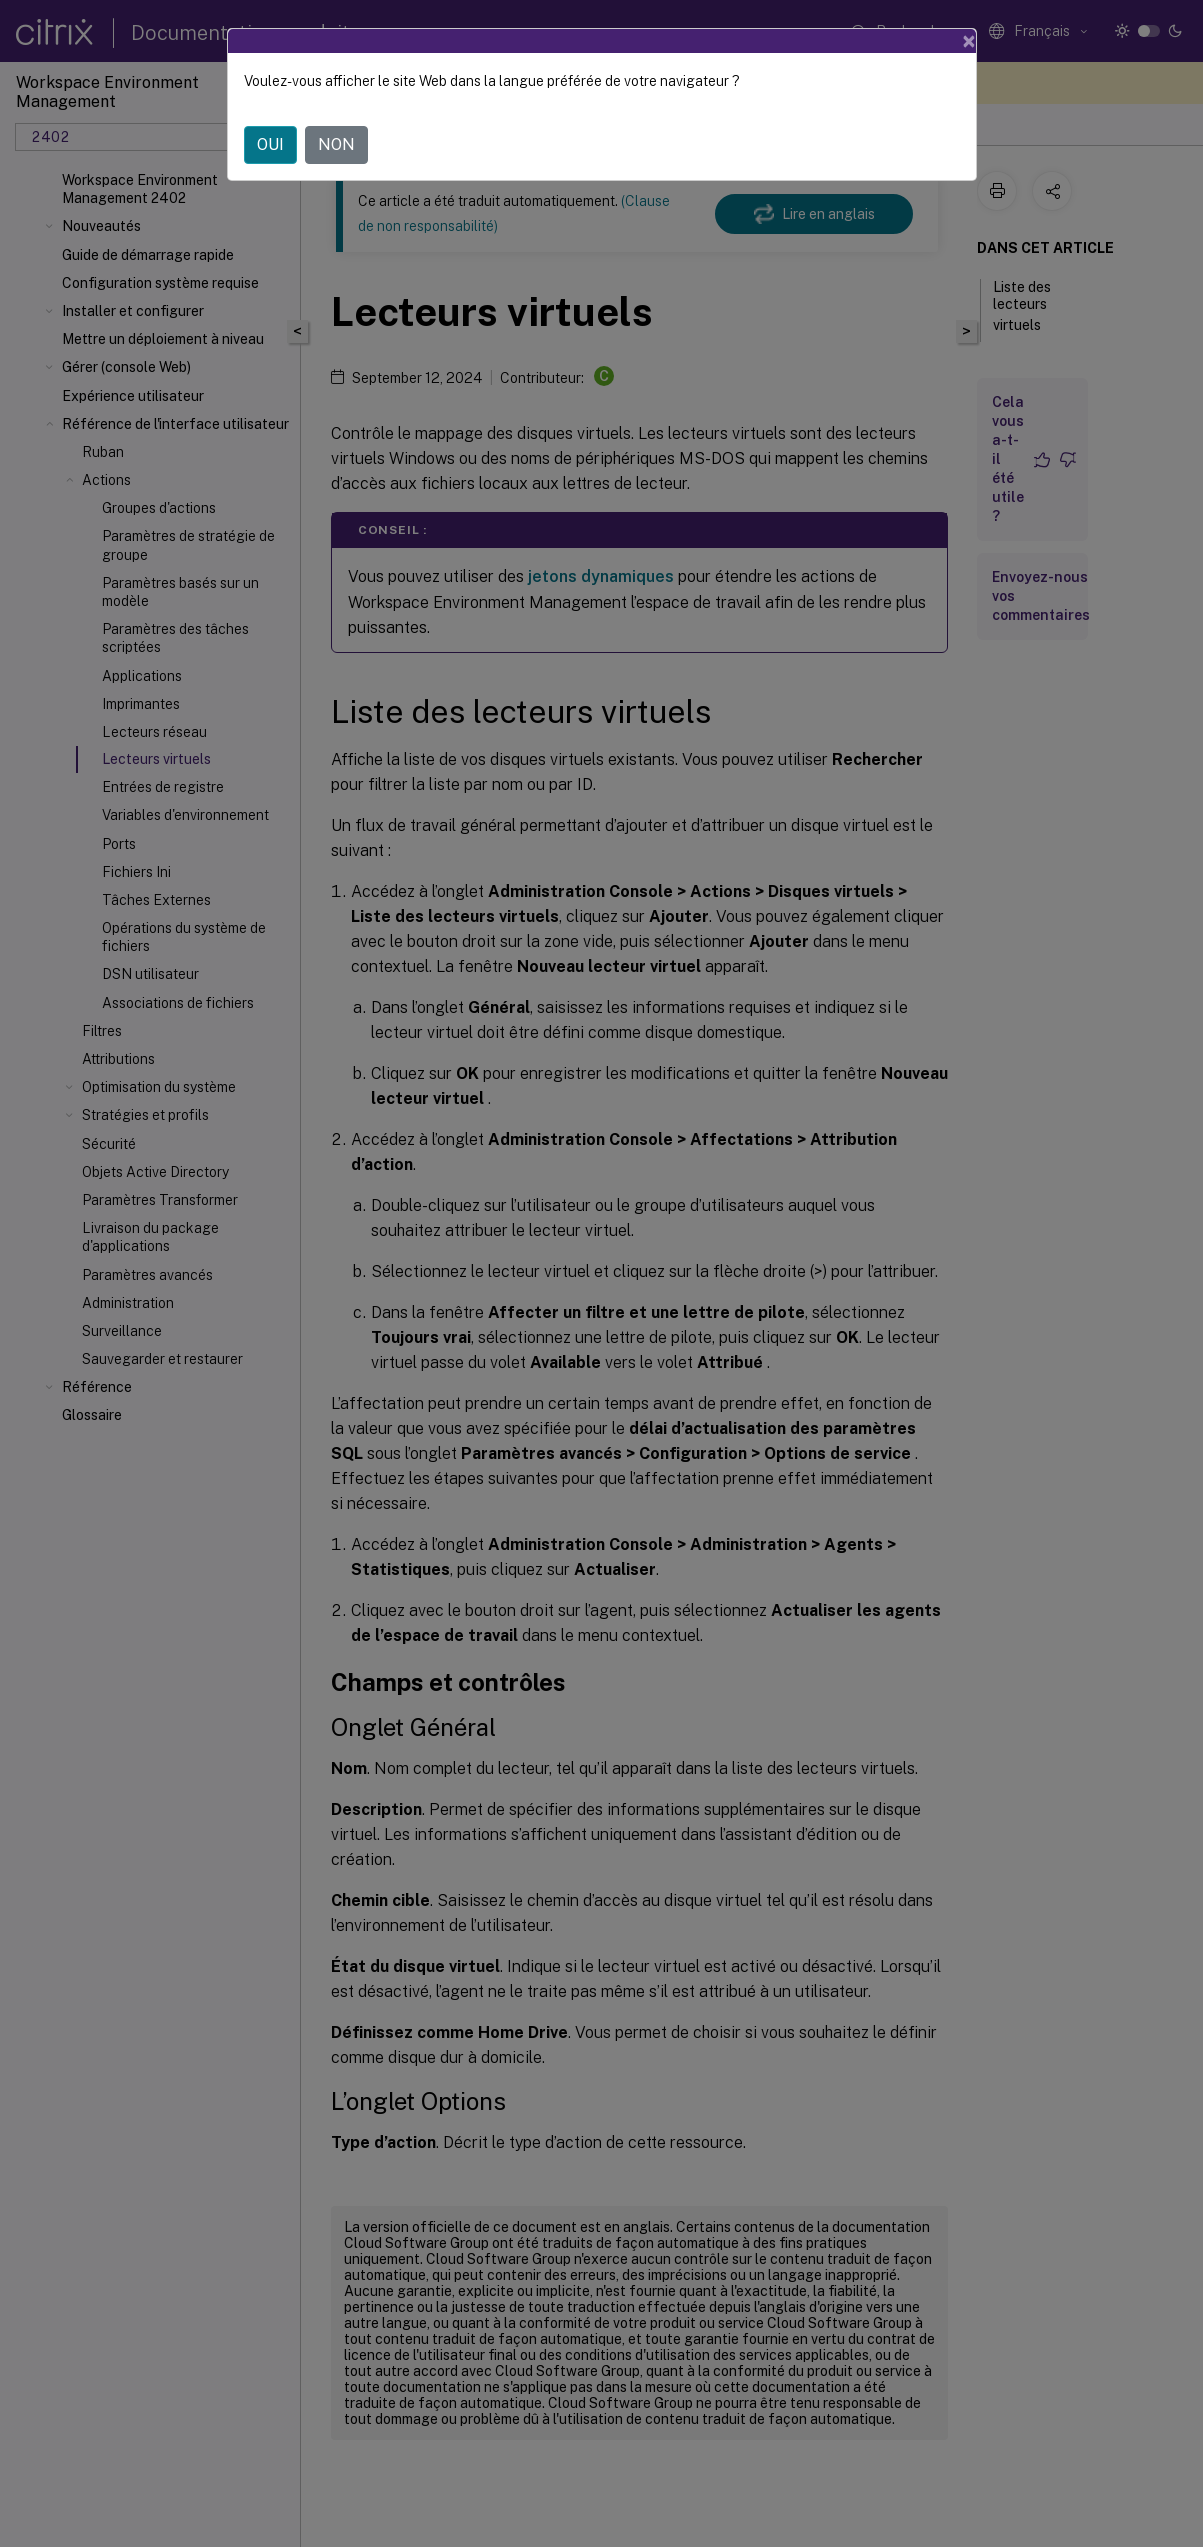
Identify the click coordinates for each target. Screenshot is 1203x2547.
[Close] (969, 41)
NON (336, 144)
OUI (270, 144)
